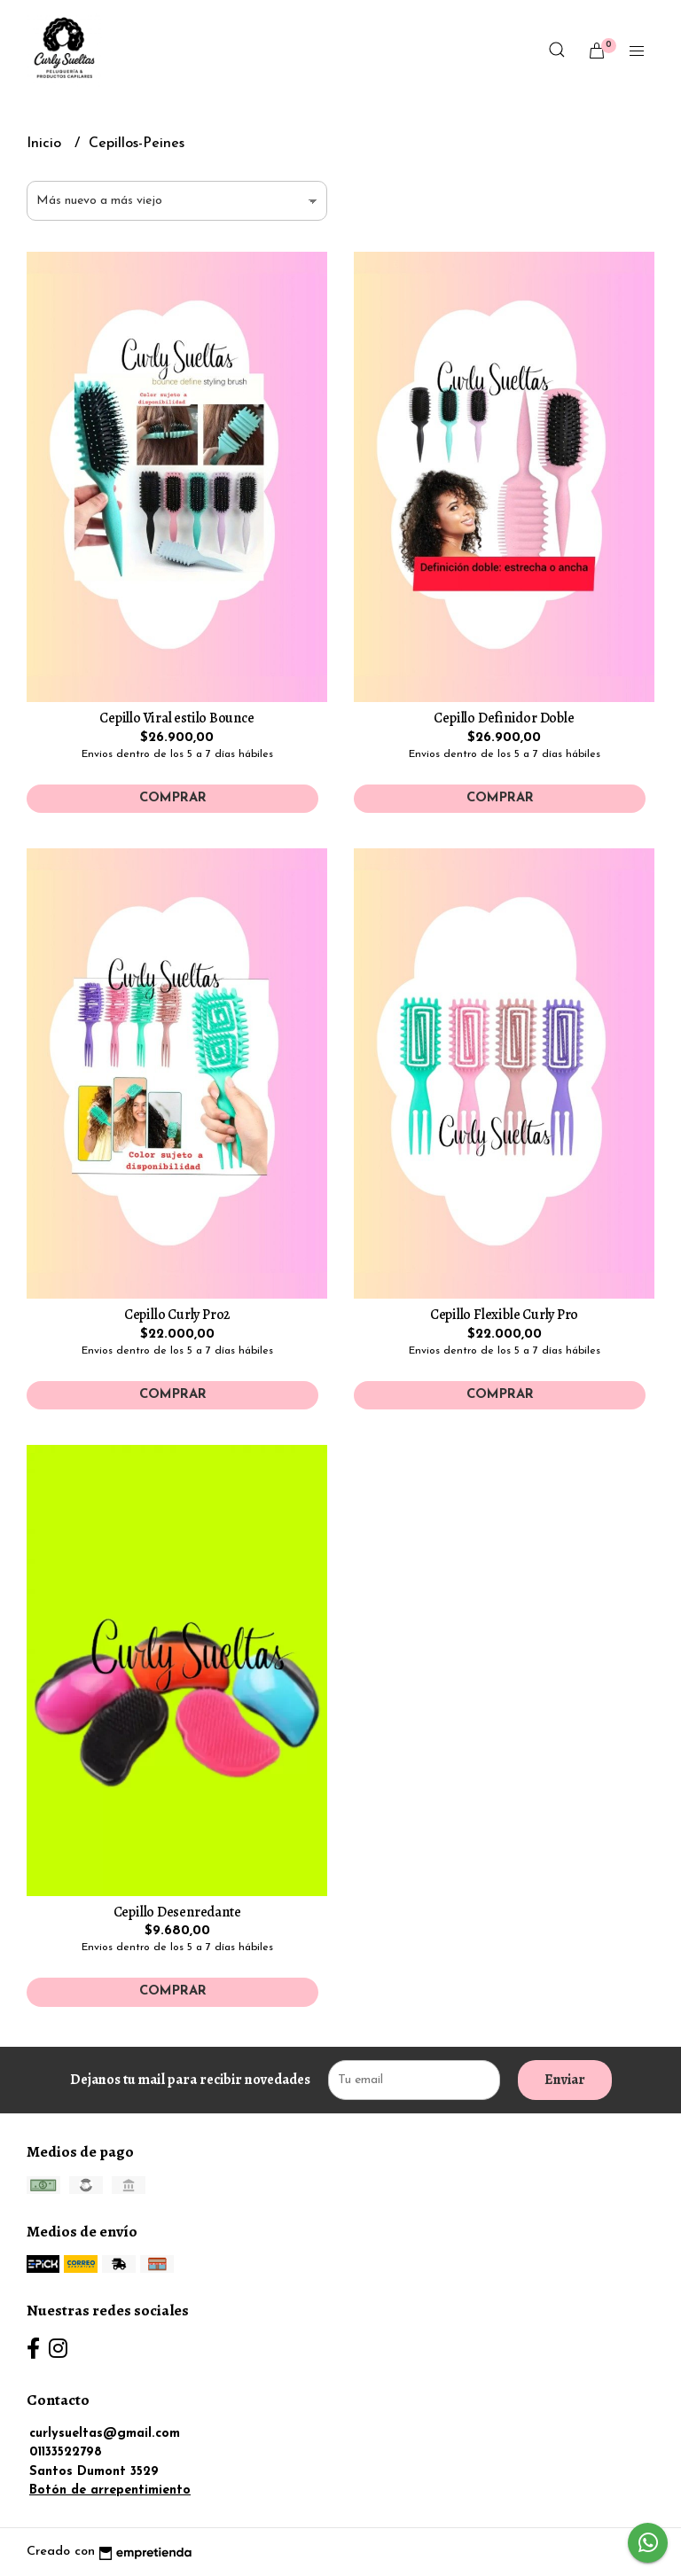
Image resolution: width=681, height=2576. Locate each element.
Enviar (564, 2079)
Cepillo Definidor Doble (504, 718)
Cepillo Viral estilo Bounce (176, 718)
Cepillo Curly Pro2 (177, 1314)
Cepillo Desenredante (177, 1912)
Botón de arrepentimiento (110, 2490)
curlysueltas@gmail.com (104, 2433)
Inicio (46, 144)
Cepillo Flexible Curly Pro (504, 1314)
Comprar (173, 798)
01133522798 (65, 2452)
